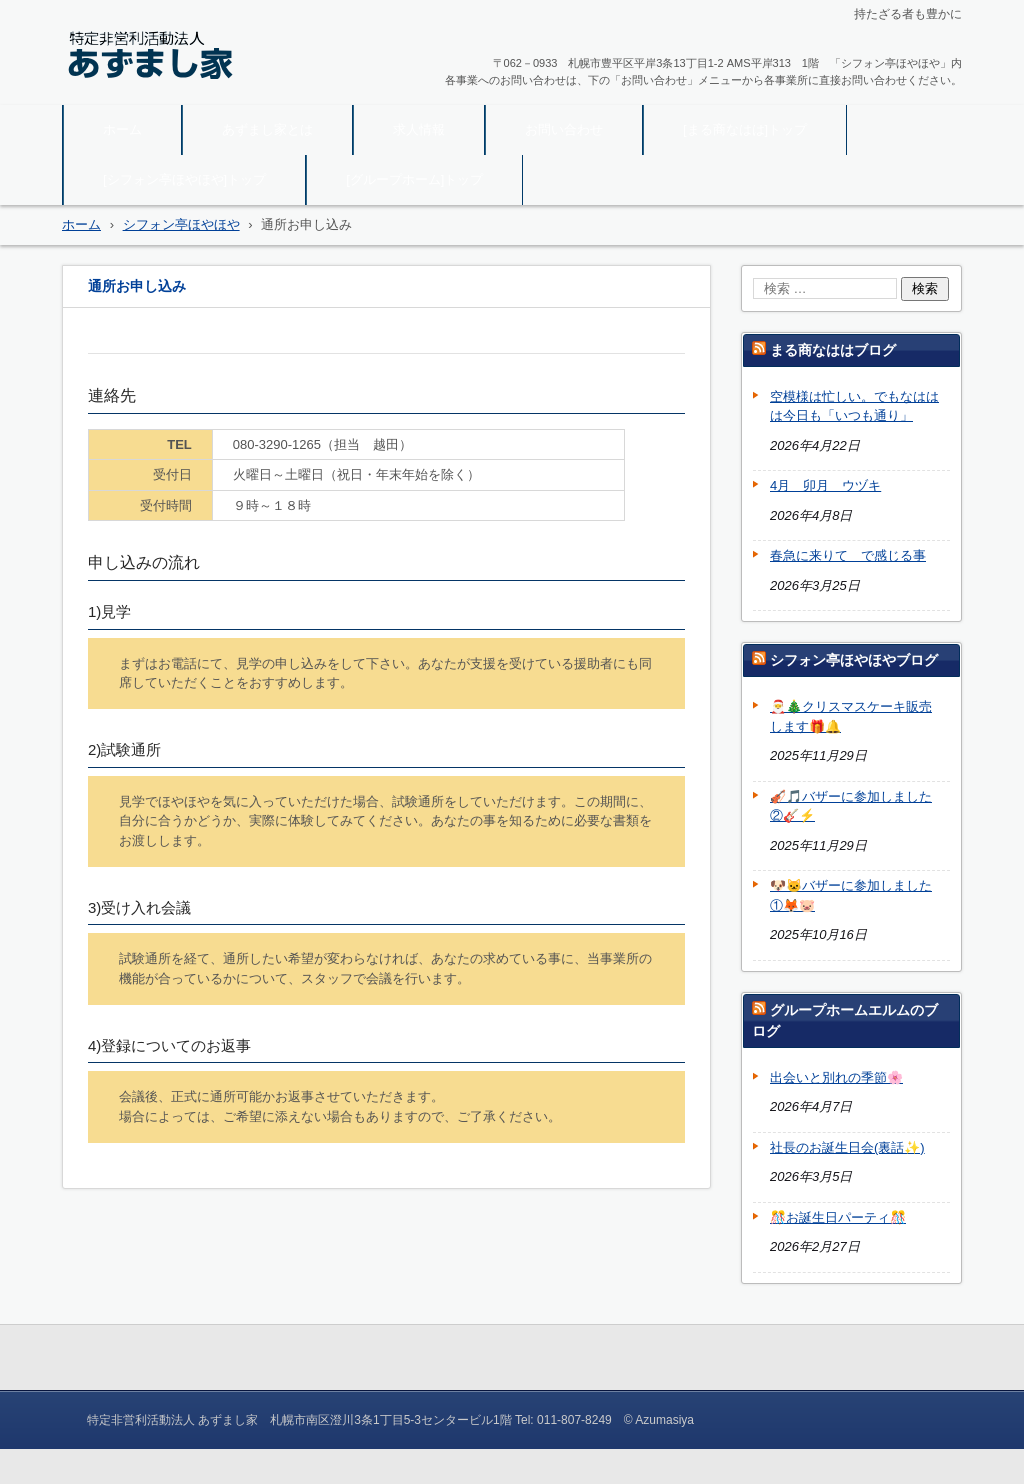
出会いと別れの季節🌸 (836, 1077)
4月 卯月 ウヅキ (825, 485)
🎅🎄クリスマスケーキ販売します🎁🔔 (851, 716)
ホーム (122, 129)
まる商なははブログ (833, 350)
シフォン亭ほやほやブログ (854, 660)
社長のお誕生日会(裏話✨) (847, 1147)
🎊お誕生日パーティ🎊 (838, 1217)
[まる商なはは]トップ (745, 129)
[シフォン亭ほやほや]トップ (184, 179)
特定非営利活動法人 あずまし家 (194, 92)
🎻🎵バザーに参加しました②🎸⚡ (851, 806)
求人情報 (419, 129)
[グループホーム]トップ (414, 179)
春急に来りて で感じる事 (848, 555)
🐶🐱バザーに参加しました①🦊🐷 (851, 895)
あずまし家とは (267, 129)
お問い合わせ (564, 129)
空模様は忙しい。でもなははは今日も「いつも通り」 (854, 406)
